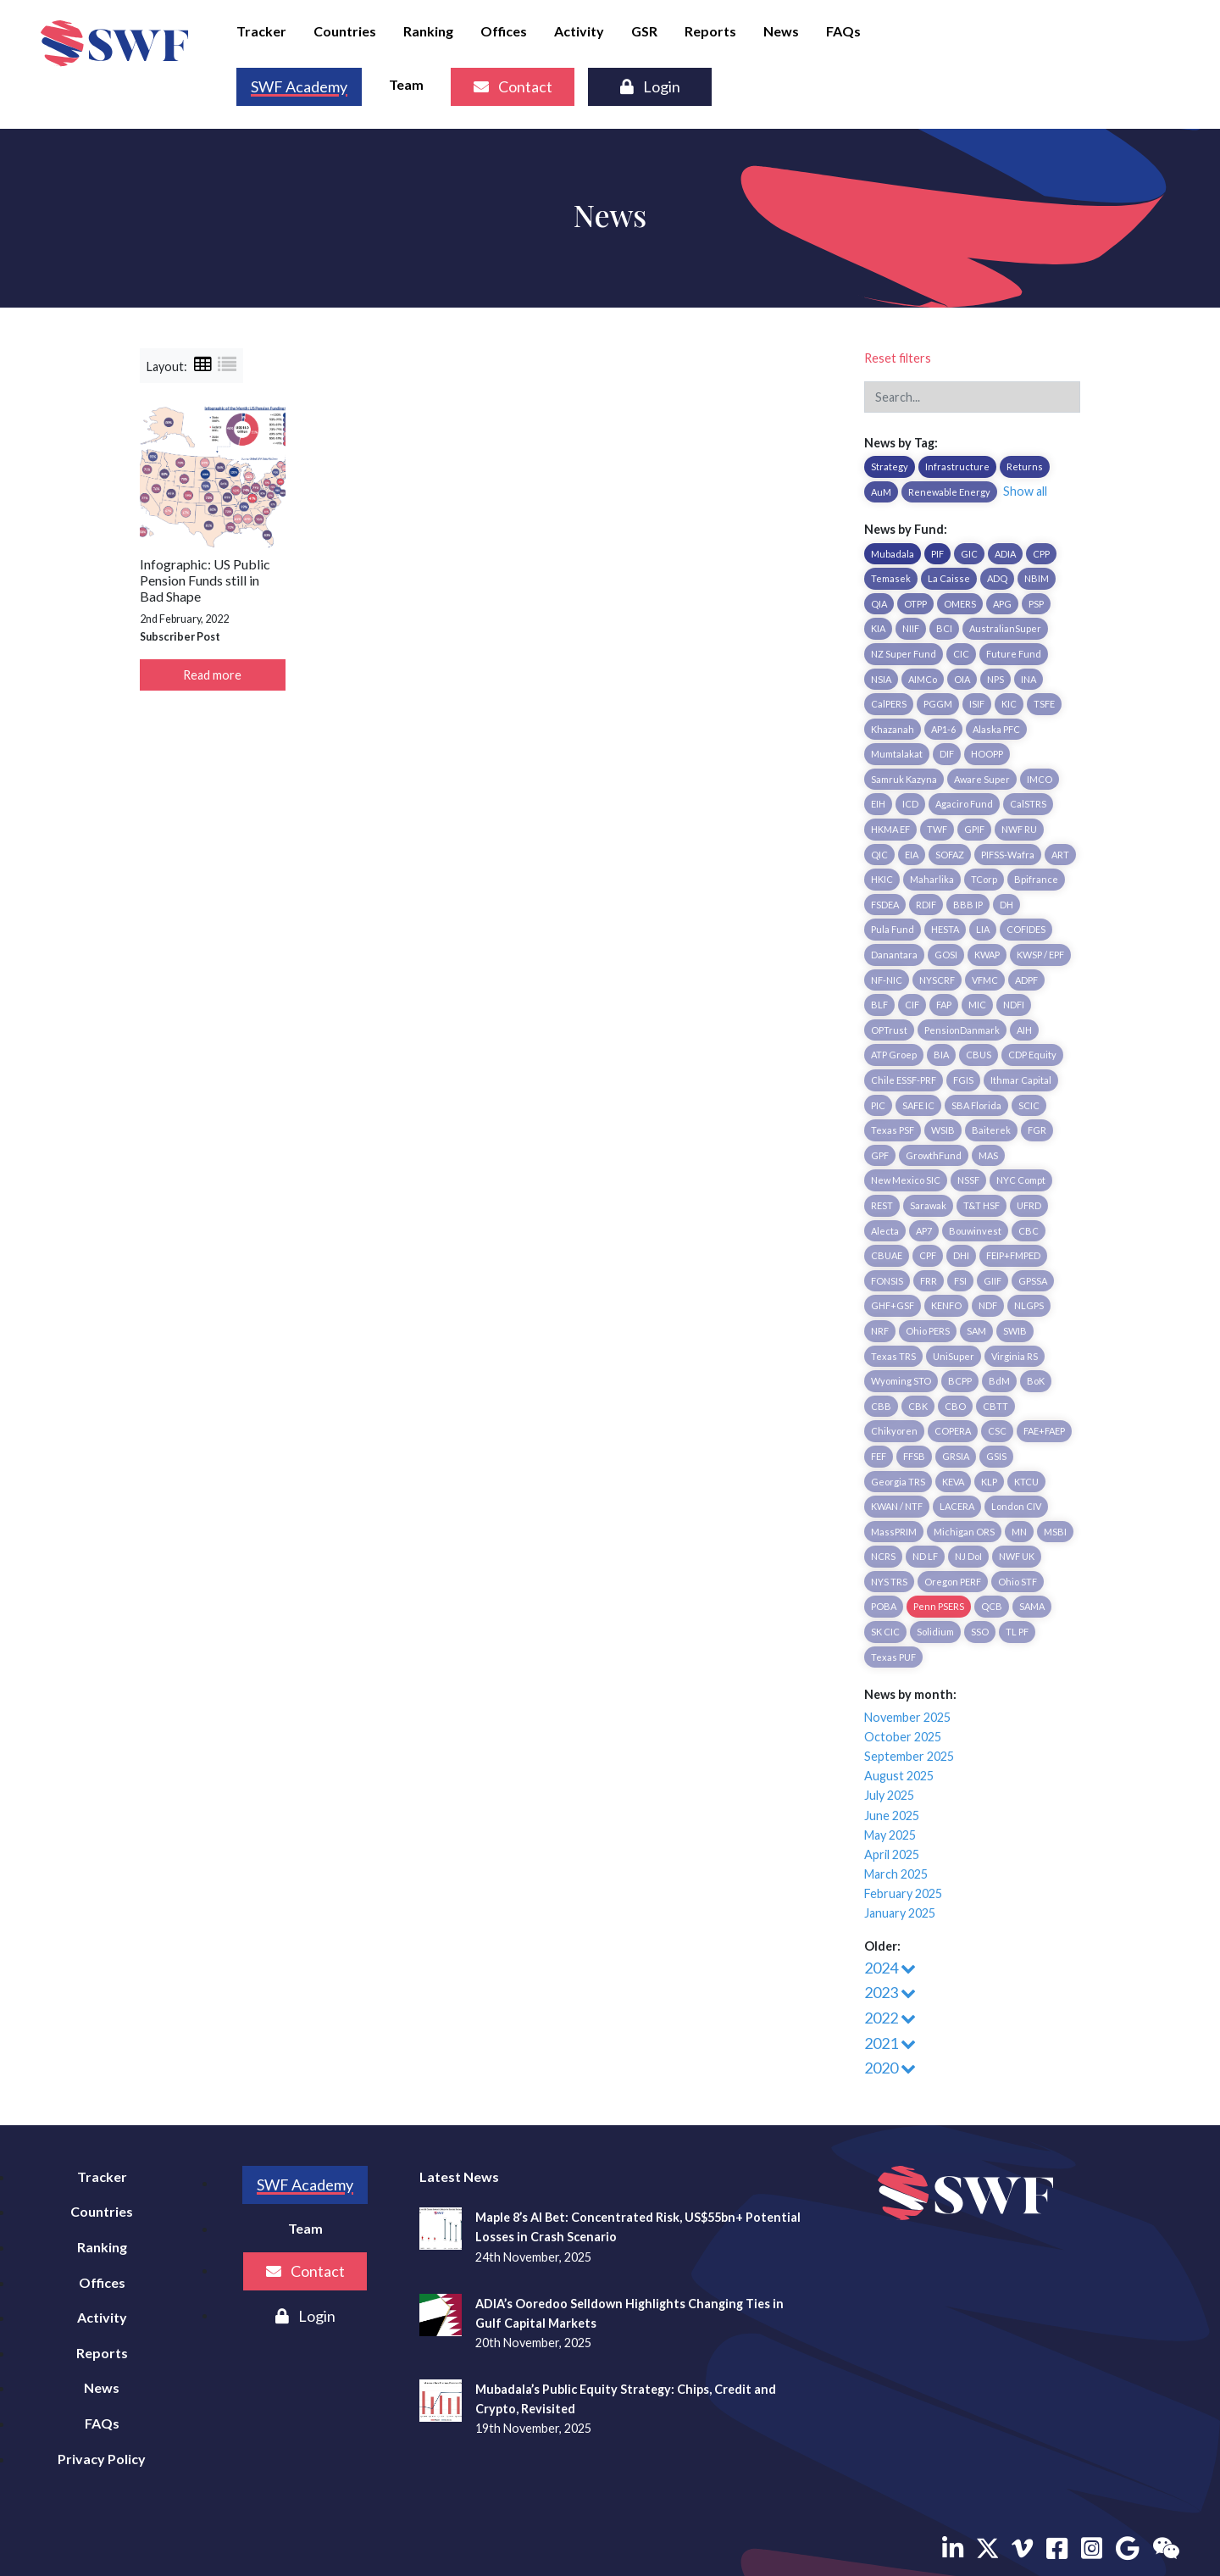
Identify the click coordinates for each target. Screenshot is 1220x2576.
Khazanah (892, 729)
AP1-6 (943, 729)
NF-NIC (886, 979)
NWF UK (1016, 1556)
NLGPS (1029, 1305)
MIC (977, 1004)
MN (1019, 1531)
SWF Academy (299, 86)
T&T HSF (981, 1205)
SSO (980, 1631)
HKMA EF (890, 829)
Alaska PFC (996, 729)
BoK (1036, 1380)
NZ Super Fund (903, 653)
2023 (890, 1992)
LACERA (957, 1506)
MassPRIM (894, 1531)
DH (1006, 904)
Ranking (428, 31)
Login (650, 86)
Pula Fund (892, 929)
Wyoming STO (901, 1380)
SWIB (1015, 1330)
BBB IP (968, 904)
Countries (344, 31)
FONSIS (887, 1280)
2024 (890, 1967)
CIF (912, 1004)
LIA (983, 929)
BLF (879, 1004)
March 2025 (896, 1874)
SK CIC (885, 1631)
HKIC (882, 879)
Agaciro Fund (964, 803)
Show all (1025, 491)
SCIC (1029, 1105)
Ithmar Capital (1020, 1079)
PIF (937, 553)
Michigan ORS (964, 1531)
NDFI (1013, 1004)
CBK (918, 1406)
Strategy (889, 466)
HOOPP (987, 753)
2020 (890, 2067)
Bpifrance (1036, 879)
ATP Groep (894, 1054)
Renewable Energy (949, 491)
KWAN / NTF (897, 1506)
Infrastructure (957, 466)
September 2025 (909, 1756)
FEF (878, 1456)
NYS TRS (889, 1581)
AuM (881, 491)
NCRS (883, 1556)
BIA (941, 1054)
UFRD (1029, 1205)
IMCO (1039, 779)
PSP (1036, 603)
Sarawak (928, 1205)
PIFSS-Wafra (1007, 854)
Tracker (261, 31)
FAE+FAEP (1044, 1430)
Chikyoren (894, 1430)
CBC (1028, 1230)
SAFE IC (918, 1105)
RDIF (926, 904)
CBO (955, 1406)
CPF (927, 1255)
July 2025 (889, 1795)
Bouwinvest (975, 1230)
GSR (644, 31)
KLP (989, 1481)
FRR (928, 1280)
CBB (881, 1406)
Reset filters (897, 358)
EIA (911, 854)
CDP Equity (1032, 1054)
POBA (883, 1606)
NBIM (1036, 578)
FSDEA (885, 904)
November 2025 (907, 1717)
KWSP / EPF (1040, 954)
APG (1002, 603)
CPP (1041, 553)
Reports (710, 31)
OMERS (960, 603)
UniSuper (953, 1356)
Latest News (459, 2176)
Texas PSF (892, 1129)
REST (882, 1205)
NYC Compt (1020, 1179)
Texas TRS (893, 1356)
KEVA (953, 1481)
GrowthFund (934, 1155)
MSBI (1055, 1531)
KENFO (946, 1305)
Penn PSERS (938, 1606)
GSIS (996, 1456)
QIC (879, 854)
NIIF (910, 628)
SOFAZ (949, 854)
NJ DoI (968, 1556)
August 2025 (899, 1775)
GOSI (945, 954)
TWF (937, 829)
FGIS (963, 1079)
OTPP (915, 603)
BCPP (960, 1380)
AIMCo (922, 679)
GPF (880, 1155)
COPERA (952, 1430)
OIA (962, 679)
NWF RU (1019, 829)
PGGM (937, 703)
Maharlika (932, 879)
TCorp (984, 879)
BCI (944, 628)
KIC (1009, 703)
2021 (890, 2043)
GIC (969, 553)
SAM (976, 1330)
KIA (878, 628)
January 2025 (899, 1913)
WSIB (943, 1129)
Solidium (935, 1631)
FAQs (843, 31)
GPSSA (1032, 1280)
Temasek (891, 578)
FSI (960, 1280)
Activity (579, 31)
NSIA (881, 679)
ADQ (997, 578)
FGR (1037, 1129)
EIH (878, 803)
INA (1028, 679)
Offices (503, 31)
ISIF (976, 703)
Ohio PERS (928, 1330)
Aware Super (982, 779)
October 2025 (902, 1736)
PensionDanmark (962, 1029)
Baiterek (991, 1129)
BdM (999, 1380)
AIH (1024, 1029)
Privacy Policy (102, 2459)
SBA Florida (976, 1105)
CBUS (978, 1054)
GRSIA (955, 1456)
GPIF (974, 829)
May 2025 (890, 1835)
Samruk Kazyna (904, 779)
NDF (988, 1305)
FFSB (914, 1456)
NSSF (968, 1179)
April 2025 (891, 1854)
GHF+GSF (892, 1305)
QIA (879, 603)
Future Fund (1013, 653)
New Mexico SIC (905, 1179)
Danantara (894, 954)
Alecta (885, 1230)
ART (1060, 854)
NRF (880, 1330)
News (781, 31)
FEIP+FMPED (1013, 1255)
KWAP (987, 954)
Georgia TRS (898, 1481)
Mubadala (892, 553)
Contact (513, 86)
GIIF (992, 1280)
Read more (212, 675)
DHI (961, 1255)
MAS (988, 1155)
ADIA (1005, 553)
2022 (890, 2017)
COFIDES (1025, 929)
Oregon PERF (952, 1581)
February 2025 (903, 1893)
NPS (995, 679)
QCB (991, 1606)
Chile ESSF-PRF (903, 1079)
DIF (947, 753)
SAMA (1032, 1606)
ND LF (925, 1556)
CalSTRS (1028, 803)
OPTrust (889, 1029)
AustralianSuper (1005, 628)
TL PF (1017, 1631)
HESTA (945, 929)
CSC (997, 1430)
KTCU (1026, 1481)
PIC (878, 1105)
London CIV (1016, 1506)
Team (406, 84)
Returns (1024, 466)
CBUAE (886, 1255)
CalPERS (889, 703)
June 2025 (891, 1815)
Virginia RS (1014, 1356)
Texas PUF (893, 1657)
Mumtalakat (897, 753)
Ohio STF (1017, 1581)
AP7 (924, 1230)
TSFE (1044, 703)
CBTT (995, 1406)
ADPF (1026, 979)
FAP (943, 1004)
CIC (961, 653)
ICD (910, 803)
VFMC (985, 979)
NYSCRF (937, 979)
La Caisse (949, 578)
